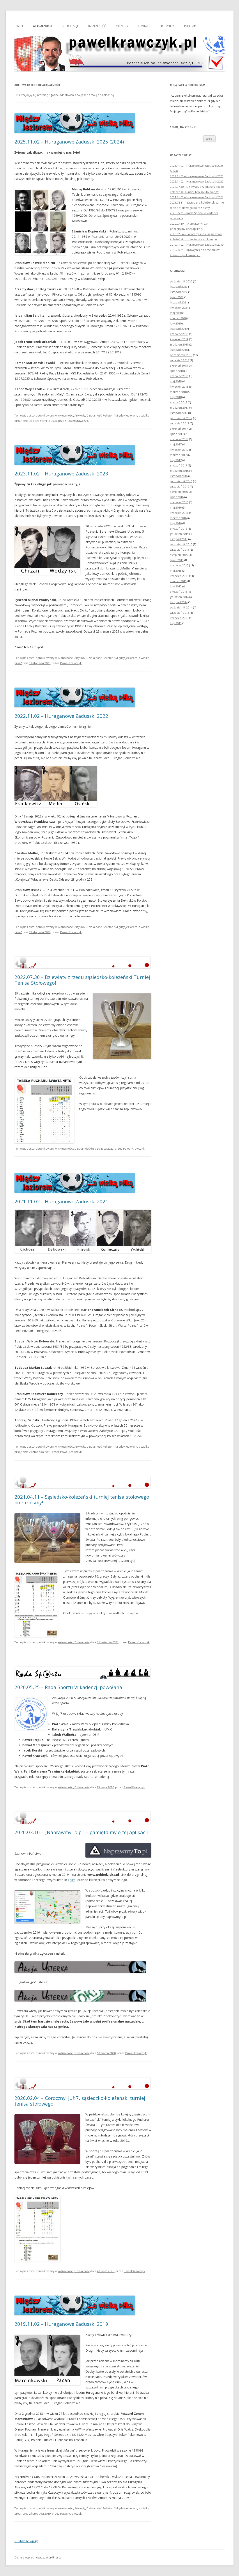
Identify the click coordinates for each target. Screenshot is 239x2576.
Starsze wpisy (26, 2541)
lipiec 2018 (177, 371)
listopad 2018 (179, 350)
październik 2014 (181, 607)
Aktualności (42, 26)
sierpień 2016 (179, 492)
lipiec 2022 (177, 297)
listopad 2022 (179, 292)
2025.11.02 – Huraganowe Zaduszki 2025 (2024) (69, 141)
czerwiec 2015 (179, 565)
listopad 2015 (179, 539)
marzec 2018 (178, 392)
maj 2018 (176, 381)
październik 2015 (181, 544)
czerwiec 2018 (179, 376)
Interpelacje (70, 26)
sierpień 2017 (179, 429)
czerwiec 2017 (179, 439)
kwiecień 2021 (179, 308)
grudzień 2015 (179, 534)
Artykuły (122, 26)
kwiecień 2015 (179, 576)
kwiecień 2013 (179, 618)
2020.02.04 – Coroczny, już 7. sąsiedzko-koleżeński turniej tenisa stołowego (79, 2101)
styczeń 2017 (178, 465)
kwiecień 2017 (179, 450)
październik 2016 (181, 481)
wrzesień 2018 (179, 360)
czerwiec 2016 (179, 502)
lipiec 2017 (177, 434)
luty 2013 (176, 623)
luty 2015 (176, 586)
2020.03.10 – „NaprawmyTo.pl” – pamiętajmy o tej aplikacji (81, 1832)
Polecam (190, 26)
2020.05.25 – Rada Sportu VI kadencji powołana (68, 1687)
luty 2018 (176, 397)
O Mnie (18, 26)
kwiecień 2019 (179, 339)
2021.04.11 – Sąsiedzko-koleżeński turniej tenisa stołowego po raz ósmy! (81, 1499)
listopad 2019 (179, 329)
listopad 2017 (179, 413)
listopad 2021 (179, 302)
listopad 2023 (179, 287)
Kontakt (144, 26)
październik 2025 (181, 281)
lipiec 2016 (177, 497)
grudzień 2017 (179, 408)
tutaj (73, 1880)
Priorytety (167, 26)
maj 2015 (176, 571)
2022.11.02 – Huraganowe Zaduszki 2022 (61, 716)
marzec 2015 (178, 581)
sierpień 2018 (179, 365)
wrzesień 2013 (179, 613)
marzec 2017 (178, 455)
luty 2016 (176, 523)
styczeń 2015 (178, 592)
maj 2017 (176, 444)
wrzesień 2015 (179, 549)
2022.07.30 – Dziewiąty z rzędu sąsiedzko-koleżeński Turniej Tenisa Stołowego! (82, 980)
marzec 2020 (178, 318)
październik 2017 (181, 418)
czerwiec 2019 (179, 334)
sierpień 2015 (179, 555)
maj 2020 (176, 313)
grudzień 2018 (179, 344)
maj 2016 (176, 507)
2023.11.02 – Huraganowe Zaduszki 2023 (61, 473)
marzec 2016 (178, 518)
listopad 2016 (179, 476)
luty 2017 (176, 460)
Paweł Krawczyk (77, 421)
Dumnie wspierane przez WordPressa (37, 2557)
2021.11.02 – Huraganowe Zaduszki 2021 (61, 1201)
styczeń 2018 (178, 402)
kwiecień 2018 (179, 386)
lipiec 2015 (177, 560)
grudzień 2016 (179, 471)
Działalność (97, 26)
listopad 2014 (179, 602)
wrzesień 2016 (179, 486)
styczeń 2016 (178, 528)
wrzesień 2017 (179, 423)
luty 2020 (176, 323)
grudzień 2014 (179, 597)
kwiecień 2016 (179, 513)
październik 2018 (181, 355)
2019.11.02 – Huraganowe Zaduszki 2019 (61, 2324)
